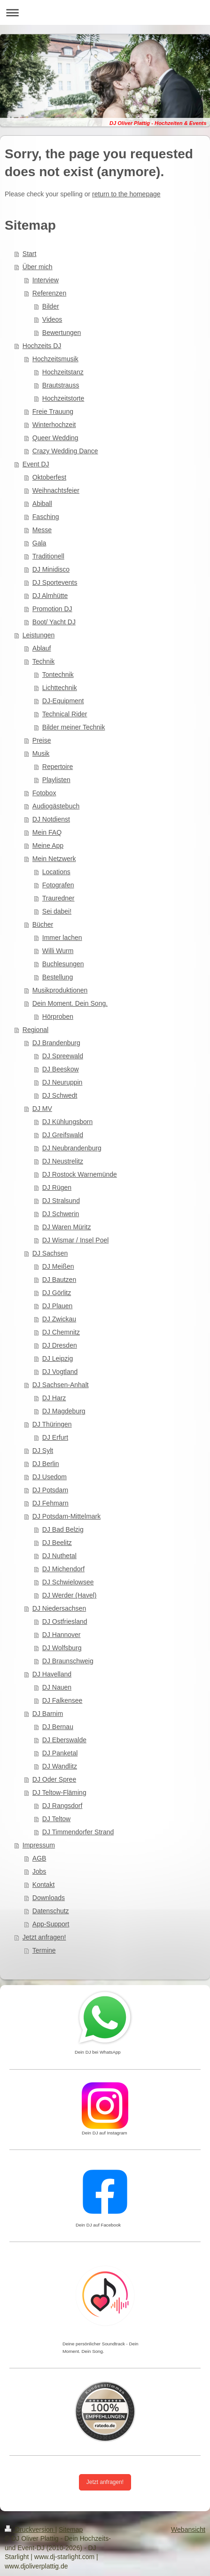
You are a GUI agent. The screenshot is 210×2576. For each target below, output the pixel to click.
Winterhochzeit (54, 424)
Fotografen (58, 885)
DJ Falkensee (62, 1700)
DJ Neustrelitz (62, 1161)
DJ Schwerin (60, 1214)
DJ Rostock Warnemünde (79, 1174)
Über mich (38, 267)
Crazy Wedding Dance (65, 451)
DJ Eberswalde (64, 1740)
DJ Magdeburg (64, 1411)
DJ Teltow (56, 1819)
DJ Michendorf (63, 1569)
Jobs (39, 1871)
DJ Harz (54, 1398)
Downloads (48, 1897)
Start (30, 253)
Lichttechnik (59, 687)
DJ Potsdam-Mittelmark (66, 1516)
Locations (56, 872)
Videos (52, 319)
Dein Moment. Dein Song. (70, 1003)
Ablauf (41, 648)
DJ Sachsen (50, 1253)
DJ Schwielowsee (68, 1582)
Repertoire (57, 766)
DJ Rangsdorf (62, 1805)
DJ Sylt (42, 1450)
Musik (41, 753)
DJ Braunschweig (67, 1661)
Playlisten (56, 780)
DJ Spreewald (62, 1056)
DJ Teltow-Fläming (59, 1792)
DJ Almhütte (50, 595)
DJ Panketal (60, 1753)
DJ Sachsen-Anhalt (60, 1385)
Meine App (47, 845)
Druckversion (30, 2529)
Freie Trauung (52, 411)
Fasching (45, 516)
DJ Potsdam (50, 1490)
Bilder (50, 306)
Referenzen (49, 293)
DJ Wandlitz (59, 1766)
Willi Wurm (58, 950)
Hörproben (57, 1016)
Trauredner (58, 898)
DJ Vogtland (60, 1371)
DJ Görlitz (56, 1292)
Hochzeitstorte (63, 398)
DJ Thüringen (52, 1424)
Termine (44, 1950)
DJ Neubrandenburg (71, 1148)
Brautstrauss (60, 385)
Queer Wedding (55, 438)
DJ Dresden (59, 1345)
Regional (35, 1029)
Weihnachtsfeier (55, 490)
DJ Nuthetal (59, 1556)
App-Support (51, 1924)
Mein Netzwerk (54, 858)
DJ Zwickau (59, 1319)
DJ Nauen (56, 1687)
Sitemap (71, 2529)
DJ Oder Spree (54, 1779)
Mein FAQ (47, 832)
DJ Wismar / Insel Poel (75, 1240)
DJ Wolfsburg (62, 1648)
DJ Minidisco (51, 569)
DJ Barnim (47, 1713)
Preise (41, 740)
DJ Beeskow (60, 1069)
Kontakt (43, 1884)
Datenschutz (50, 1911)
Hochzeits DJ (42, 345)
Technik (43, 661)
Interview (45, 280)
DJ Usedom (49, 1477)
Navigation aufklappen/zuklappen (105, 12)
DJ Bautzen (59, 1279)
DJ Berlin (45, 1463)
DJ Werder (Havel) (69, 1595)
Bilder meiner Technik (73, 727)
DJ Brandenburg (56, 1043)
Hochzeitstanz (63, 372)
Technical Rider (64, 714)
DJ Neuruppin (62, 1082)
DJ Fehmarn (50, 1503)
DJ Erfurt (55, 1437)
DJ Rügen (56, 1187)
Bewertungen (61, 332)
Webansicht (188, 2529)
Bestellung (57, 977)
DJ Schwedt (60, 1095)
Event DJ (36, 464)
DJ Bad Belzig (63, 1529)
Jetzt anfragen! (44, 1937)
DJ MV (42, 1108)
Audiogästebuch (55, 806)
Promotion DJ (52, 609)
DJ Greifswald (62, 1135)
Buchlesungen (63, 964)
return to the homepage (126, 194)
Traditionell (48, 556)
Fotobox (44, 793)
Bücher (42, 924)
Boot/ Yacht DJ (54, 622)
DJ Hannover (61, 1634)
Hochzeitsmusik (55, 359)
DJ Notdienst (51, 819)
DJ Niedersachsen (59, 1608)
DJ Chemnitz (61, 1332)
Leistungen (39, 635)
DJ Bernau (57, 1726)
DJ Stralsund (61, 1200)
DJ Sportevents (55, 582)
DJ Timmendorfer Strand (78, 1832)
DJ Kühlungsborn (67, 1121)
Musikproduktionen (60, 990)
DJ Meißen (58, 1266)
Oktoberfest (49, 477)
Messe (42, 530)
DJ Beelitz (57, 1542)
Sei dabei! (56, 911)
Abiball (42, 503)
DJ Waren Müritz (66, 1227)
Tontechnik (58, 674)
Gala (39, 543)
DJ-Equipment (63, 701)
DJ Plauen (57, 1306)
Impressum (39, 1845)
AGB (39, 1858)
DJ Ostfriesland (64, 1621)
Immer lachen (62, 937)
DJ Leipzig (57, 1358)
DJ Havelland (51, 1674)
